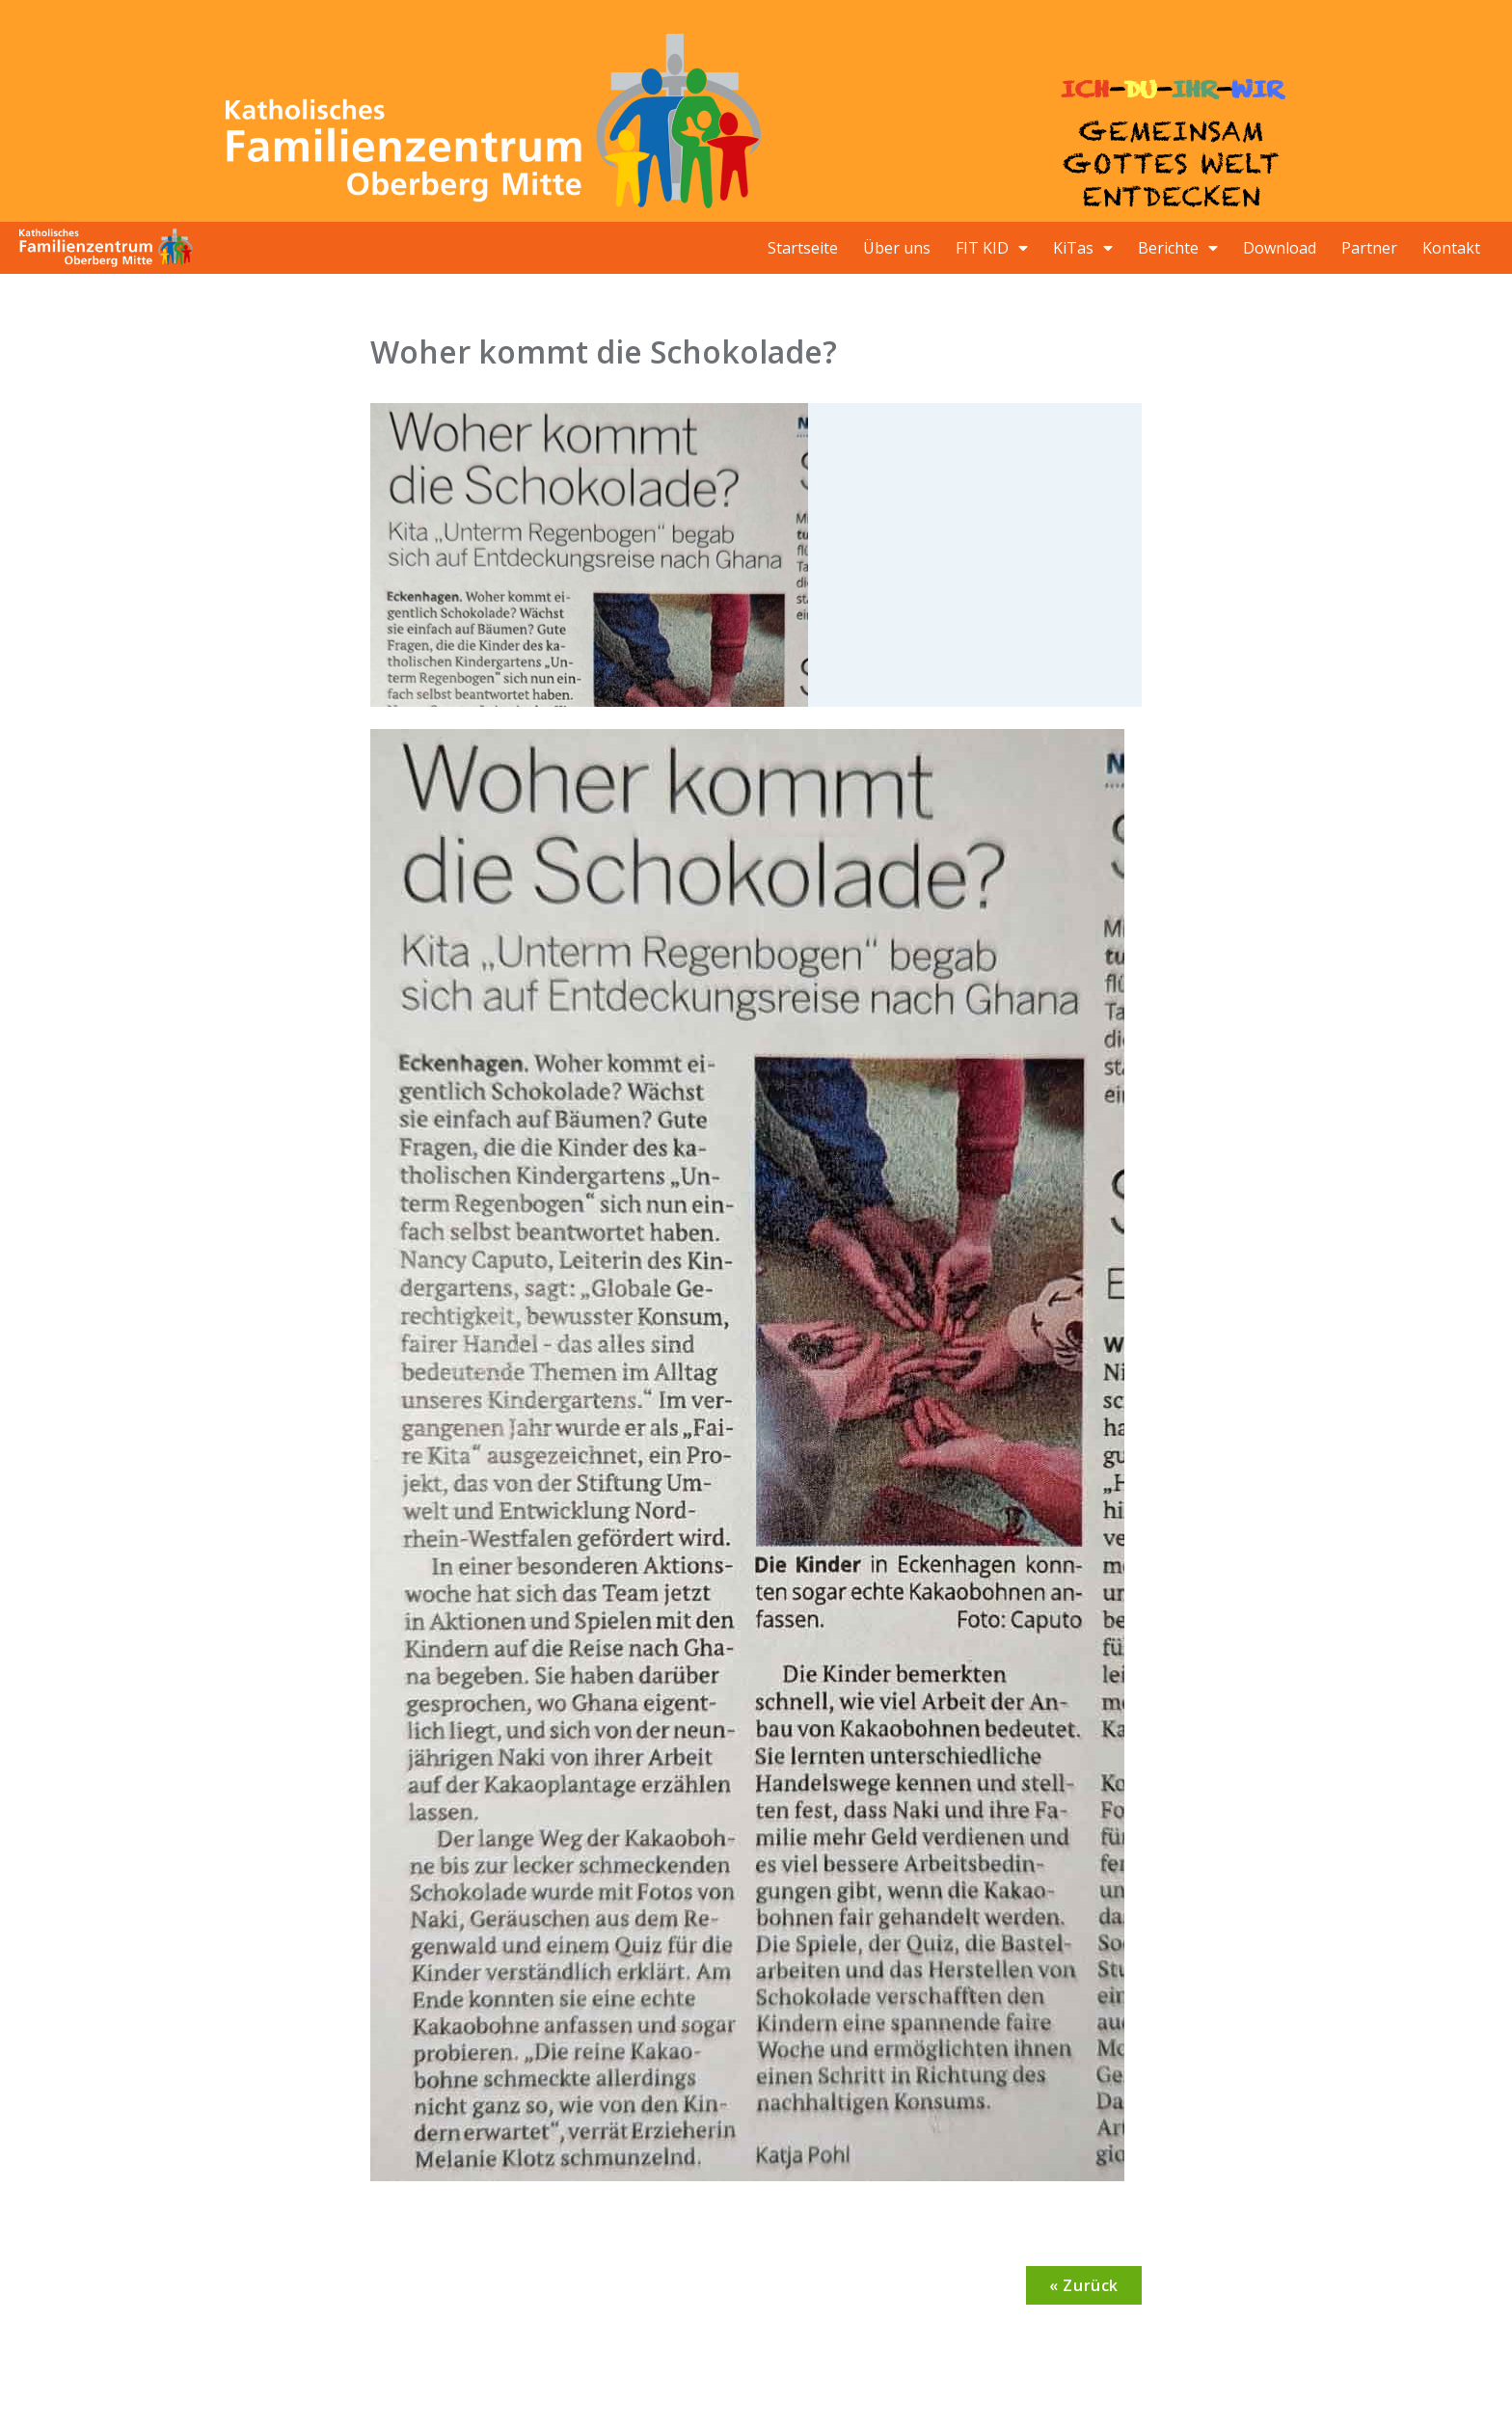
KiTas (1083, 247)
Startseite (803, 247)
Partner (1369, 247)
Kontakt (1451, 247)
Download (1279, 247)
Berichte (1178, 247)
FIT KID (992, 247)
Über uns (897, 247)
